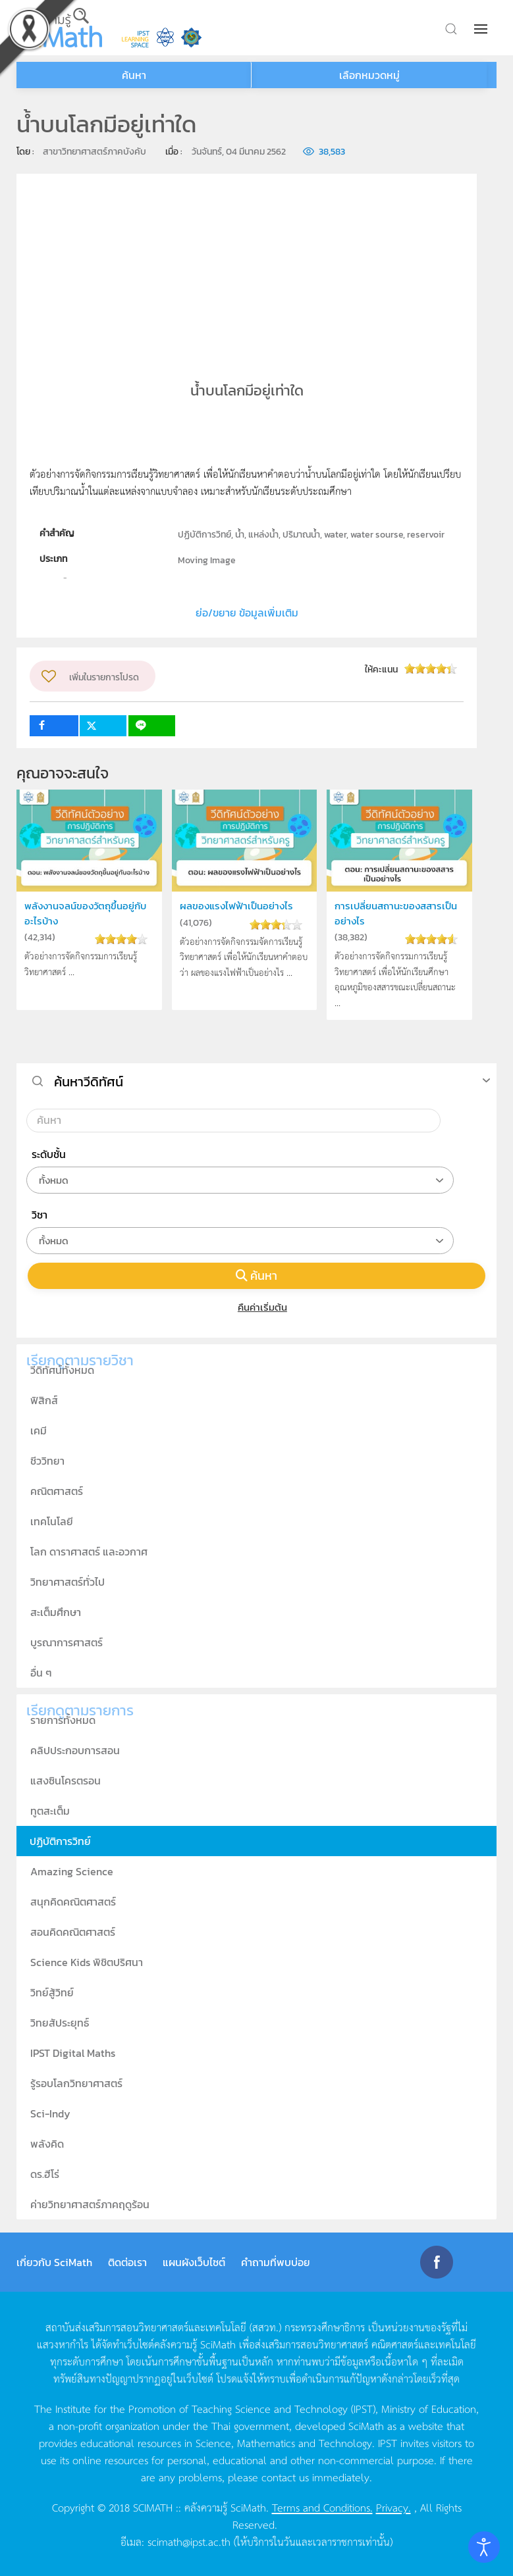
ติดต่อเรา (127, 2262)
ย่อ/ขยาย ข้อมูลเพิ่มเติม (247, 612)
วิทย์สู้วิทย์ (52, 1992)
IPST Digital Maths (72, 2053)
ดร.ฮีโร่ (44, 2174)
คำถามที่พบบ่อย (275, 2262)
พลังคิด (47, 2144)
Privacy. (393, 2506)
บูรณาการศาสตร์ (66, 1642)
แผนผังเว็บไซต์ (194, 2262)
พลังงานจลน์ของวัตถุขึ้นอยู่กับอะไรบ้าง (85, 913)
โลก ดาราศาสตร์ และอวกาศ (89, 1551)
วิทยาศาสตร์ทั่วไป (67, 1582)
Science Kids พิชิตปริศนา (86, 1962)
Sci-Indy (50, 2113)
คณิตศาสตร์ (56, 1491)
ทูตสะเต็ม (50, 1811)
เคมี (38, 1430)
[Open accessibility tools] (484, 2547)
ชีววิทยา (47, 1461)
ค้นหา (257, 1275)
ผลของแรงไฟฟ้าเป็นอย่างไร (236, 905)
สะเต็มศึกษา (55, 1612)
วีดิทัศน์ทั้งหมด (62, 1370)
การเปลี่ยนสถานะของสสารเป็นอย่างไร (396, 913)
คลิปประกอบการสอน (75, 1750)
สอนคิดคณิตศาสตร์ (72, 1932)
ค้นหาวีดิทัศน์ (88, 1082)
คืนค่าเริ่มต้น (256, 1307)
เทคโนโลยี (51, 1521)
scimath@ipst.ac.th (189, 2541)
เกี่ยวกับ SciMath (54, 2262)
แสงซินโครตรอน (65, 1780)
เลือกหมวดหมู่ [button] (369, 75)
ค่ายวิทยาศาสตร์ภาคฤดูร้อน (89, 2204)
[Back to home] (59, 27)
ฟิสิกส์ (44, 1400)
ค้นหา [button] (134, 75)
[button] (482, 29)
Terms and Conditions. (322, 2506)
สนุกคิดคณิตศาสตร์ (73, 1901)
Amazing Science (71, 1871)
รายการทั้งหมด (62, 1720)
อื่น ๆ (41, 1672)
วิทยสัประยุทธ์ (59, 2023)
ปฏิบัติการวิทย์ (60, 1841)
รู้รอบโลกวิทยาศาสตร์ (76, 2083)
